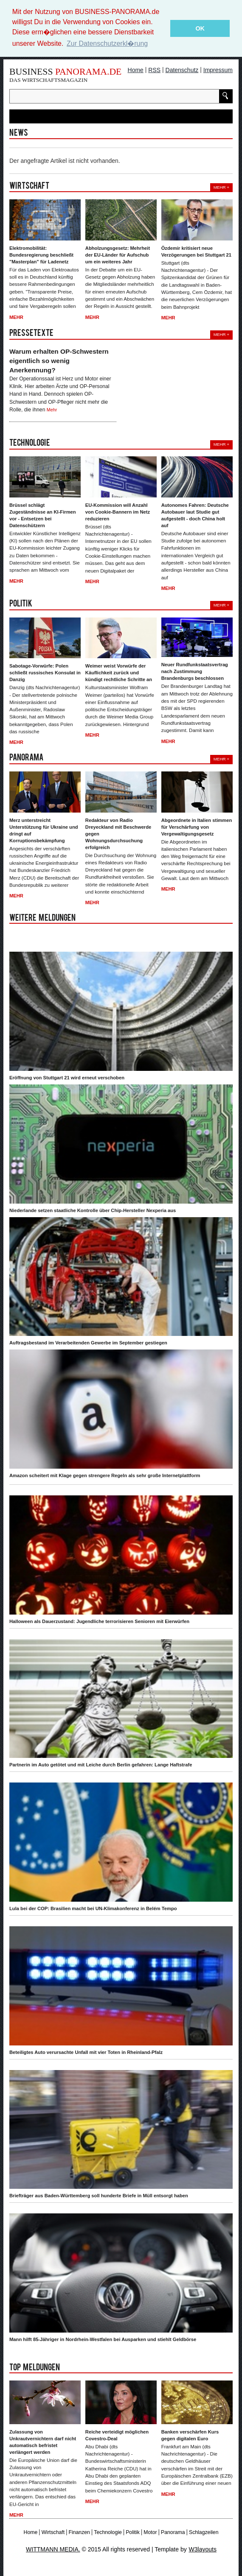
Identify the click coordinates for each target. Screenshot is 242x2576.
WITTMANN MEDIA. (53, 2548)
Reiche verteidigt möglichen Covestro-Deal (117, 2434)
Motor (150, 2532)
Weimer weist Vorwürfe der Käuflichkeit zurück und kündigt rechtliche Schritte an (118, 672)
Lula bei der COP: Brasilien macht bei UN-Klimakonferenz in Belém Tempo (93, 1908)
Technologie (107, 2532)
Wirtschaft (53, 2532)
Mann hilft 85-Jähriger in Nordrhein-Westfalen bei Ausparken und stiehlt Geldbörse (102, 2338)
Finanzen (79, 2532)
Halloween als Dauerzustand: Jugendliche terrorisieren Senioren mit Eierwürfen (99, 1620)
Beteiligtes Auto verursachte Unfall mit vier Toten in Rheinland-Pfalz (86, 2051)
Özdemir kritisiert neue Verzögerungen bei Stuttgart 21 (196, 251)
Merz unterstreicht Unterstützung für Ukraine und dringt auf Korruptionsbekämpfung (43, 829)
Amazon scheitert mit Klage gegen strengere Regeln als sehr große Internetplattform (104, 1475)
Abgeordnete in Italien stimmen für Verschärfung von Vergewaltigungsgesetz (196, 826)
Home (136, 69)
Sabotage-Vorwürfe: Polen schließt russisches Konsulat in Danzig (45, 672)
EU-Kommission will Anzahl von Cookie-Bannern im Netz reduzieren (117, 511)
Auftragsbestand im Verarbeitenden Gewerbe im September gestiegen (88, 1342)
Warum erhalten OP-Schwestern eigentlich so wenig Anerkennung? (59, 360)
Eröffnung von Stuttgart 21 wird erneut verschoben (66, 1077)
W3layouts (203, 2548)
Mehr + (221, 186)
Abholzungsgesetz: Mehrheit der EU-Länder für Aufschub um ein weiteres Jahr (117, 254)
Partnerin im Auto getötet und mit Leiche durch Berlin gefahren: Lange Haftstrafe (100, 1764)
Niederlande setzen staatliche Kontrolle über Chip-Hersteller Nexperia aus (92, 1209)
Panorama (173, 2532)
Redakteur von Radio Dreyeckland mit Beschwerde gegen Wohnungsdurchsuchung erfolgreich (118, 833)
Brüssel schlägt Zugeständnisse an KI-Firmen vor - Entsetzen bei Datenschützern (42, 514)
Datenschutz (182, 69)
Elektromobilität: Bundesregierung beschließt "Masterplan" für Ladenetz (41, 254)
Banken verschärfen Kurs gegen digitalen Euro (190, 2434)
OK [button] (200, 28)
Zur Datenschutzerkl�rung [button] (107, 43)
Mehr (16, 316)
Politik (133, 2532)
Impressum (218, 69)
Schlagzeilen (203, 2532)
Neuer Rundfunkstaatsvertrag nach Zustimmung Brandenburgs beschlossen (194, 671)
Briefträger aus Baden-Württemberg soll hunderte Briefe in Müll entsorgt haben (98, 2195)
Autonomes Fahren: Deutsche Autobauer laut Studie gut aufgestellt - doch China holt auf (195, 514)
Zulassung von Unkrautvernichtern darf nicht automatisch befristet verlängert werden (42, 2441)
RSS (154, 69)
